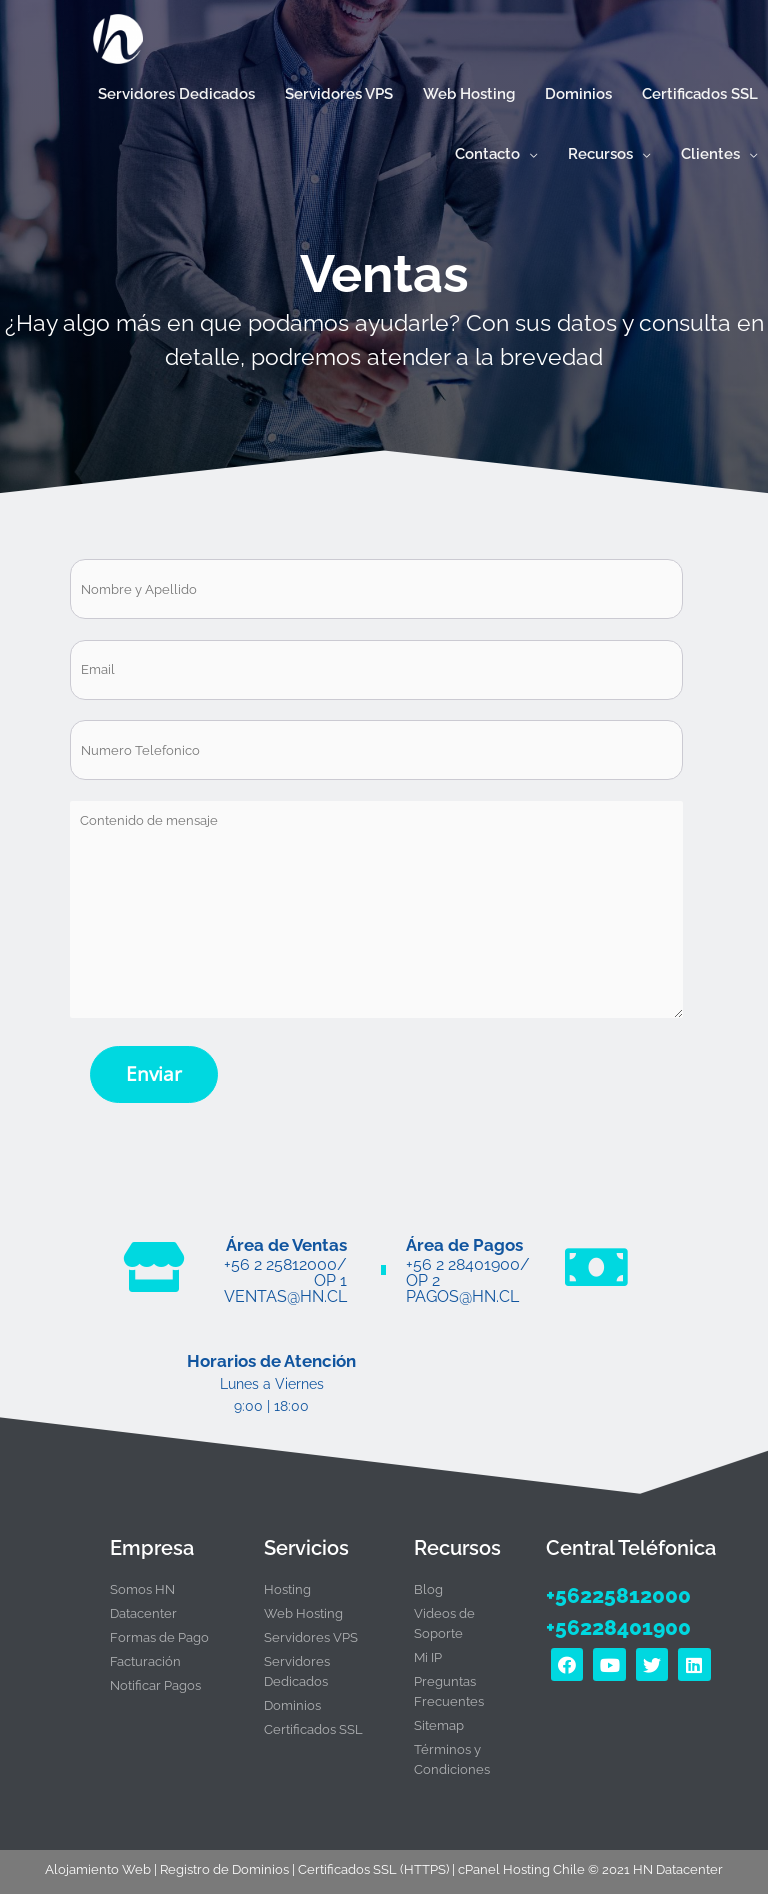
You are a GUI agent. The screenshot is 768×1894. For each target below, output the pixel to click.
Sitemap (439, 1717)
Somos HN (142, 1581)
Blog (428, 1581)
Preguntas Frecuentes (449, 1683)
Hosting (287, 1581)
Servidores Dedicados (297, 1663)
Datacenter (143, 1605)
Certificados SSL (313, 1721)
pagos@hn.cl (462, 1289)
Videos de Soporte (444, 1615)
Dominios (292, 1697)
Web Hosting (303, 1605)
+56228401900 (614, 1618)
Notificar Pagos (155, 1677)
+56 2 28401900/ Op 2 (468, 1266)
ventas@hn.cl (285, 1289)
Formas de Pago (159, 1629)
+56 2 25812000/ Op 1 (285, 1266)
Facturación (145, 1653)
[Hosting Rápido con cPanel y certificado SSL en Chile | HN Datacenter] (111, 42)
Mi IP (428, 1649)
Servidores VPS (311, 1629)
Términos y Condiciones (452, 1751)
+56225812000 (614, 1587)
